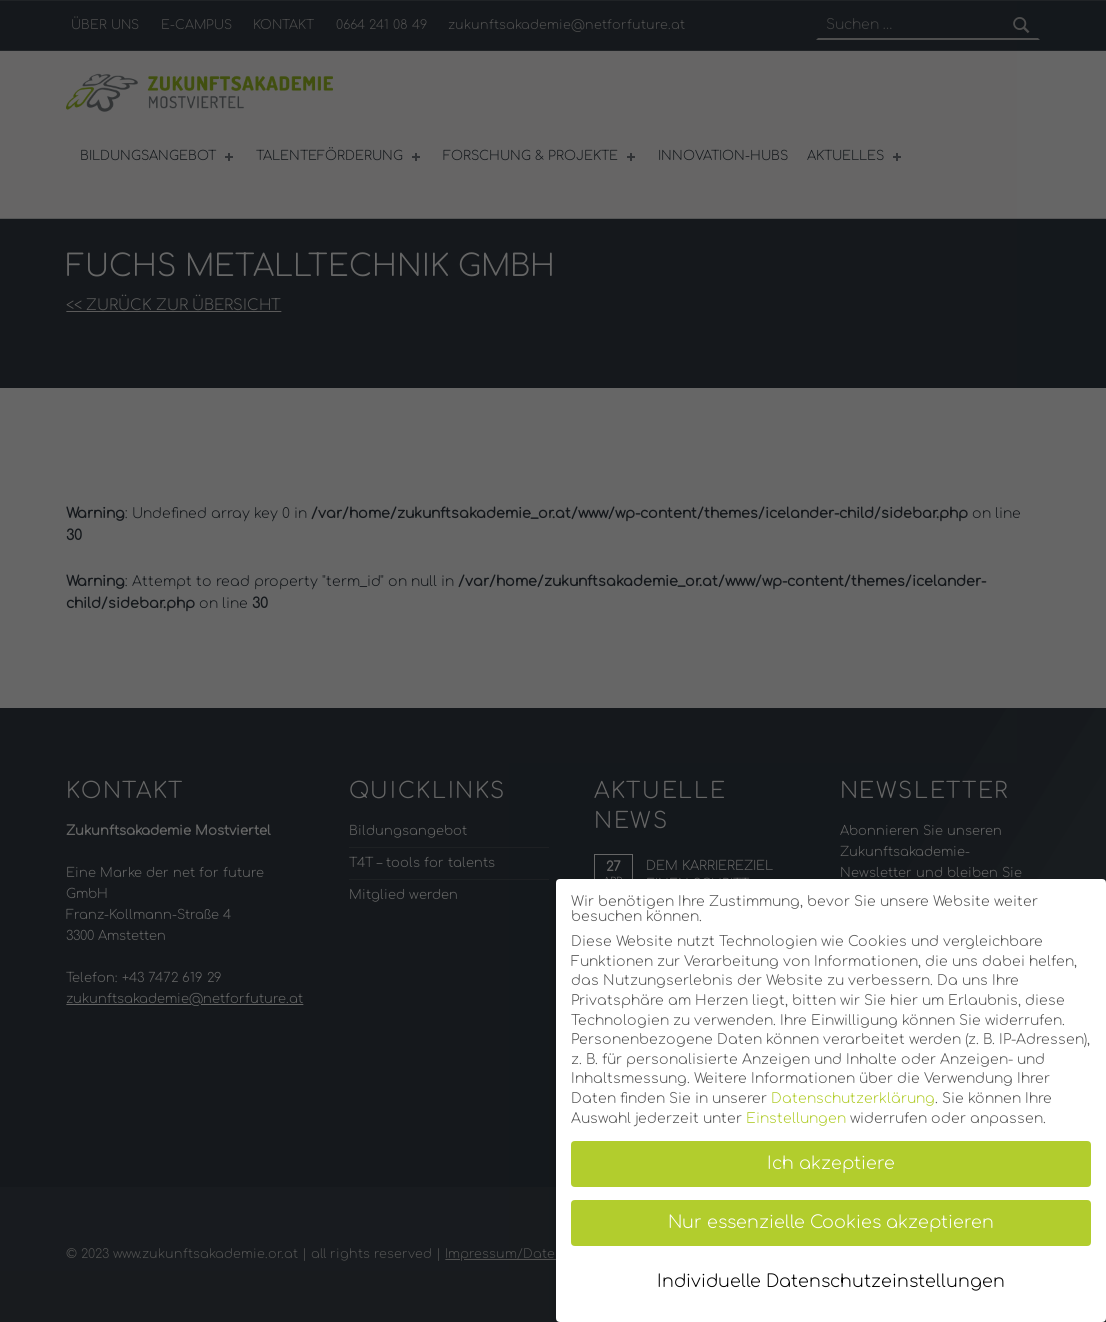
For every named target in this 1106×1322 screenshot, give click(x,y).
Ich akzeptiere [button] (831, 1163)
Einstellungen (796, 1118)
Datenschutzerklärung (853, 1098)
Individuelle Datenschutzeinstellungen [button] (831, 1281)
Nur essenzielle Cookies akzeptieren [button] (831, 1222)
